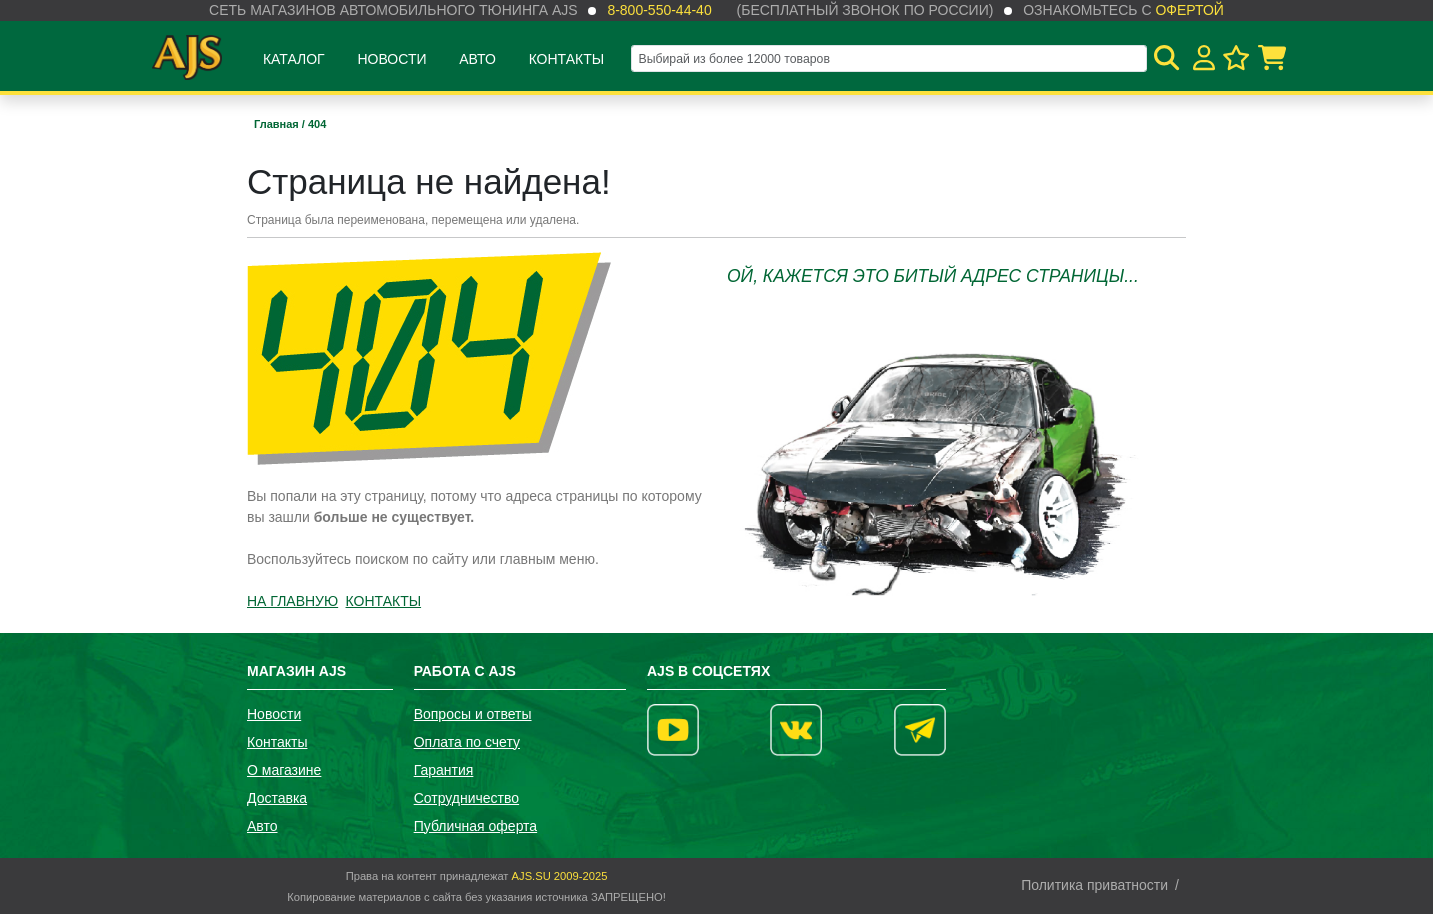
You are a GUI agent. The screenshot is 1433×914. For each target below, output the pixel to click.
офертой (1189, 10)
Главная (278, 124)
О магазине (284, 770)
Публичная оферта (476, 826)
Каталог (294, 59)
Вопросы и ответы (473, 714)
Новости (391, 59)
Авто (477, 59)
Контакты (567, 59)
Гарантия (444, 770)
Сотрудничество (466, 798)
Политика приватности (1094, 885)
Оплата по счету (467, 742)
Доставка (277, 798)
